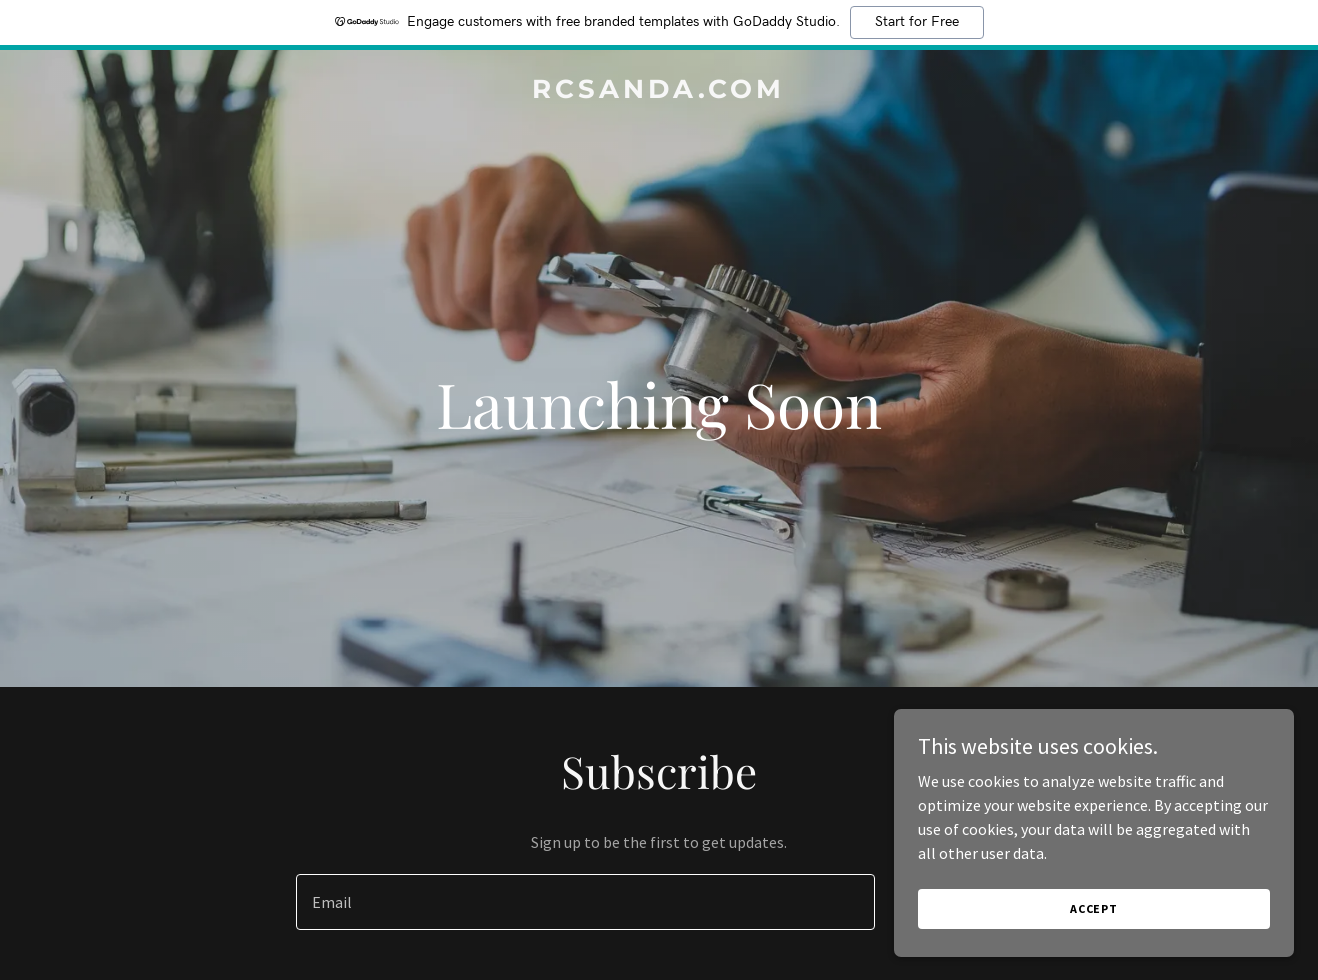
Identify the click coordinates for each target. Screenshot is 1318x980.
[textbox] (585, 902)
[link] (659, 92)
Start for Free (917, 22)
